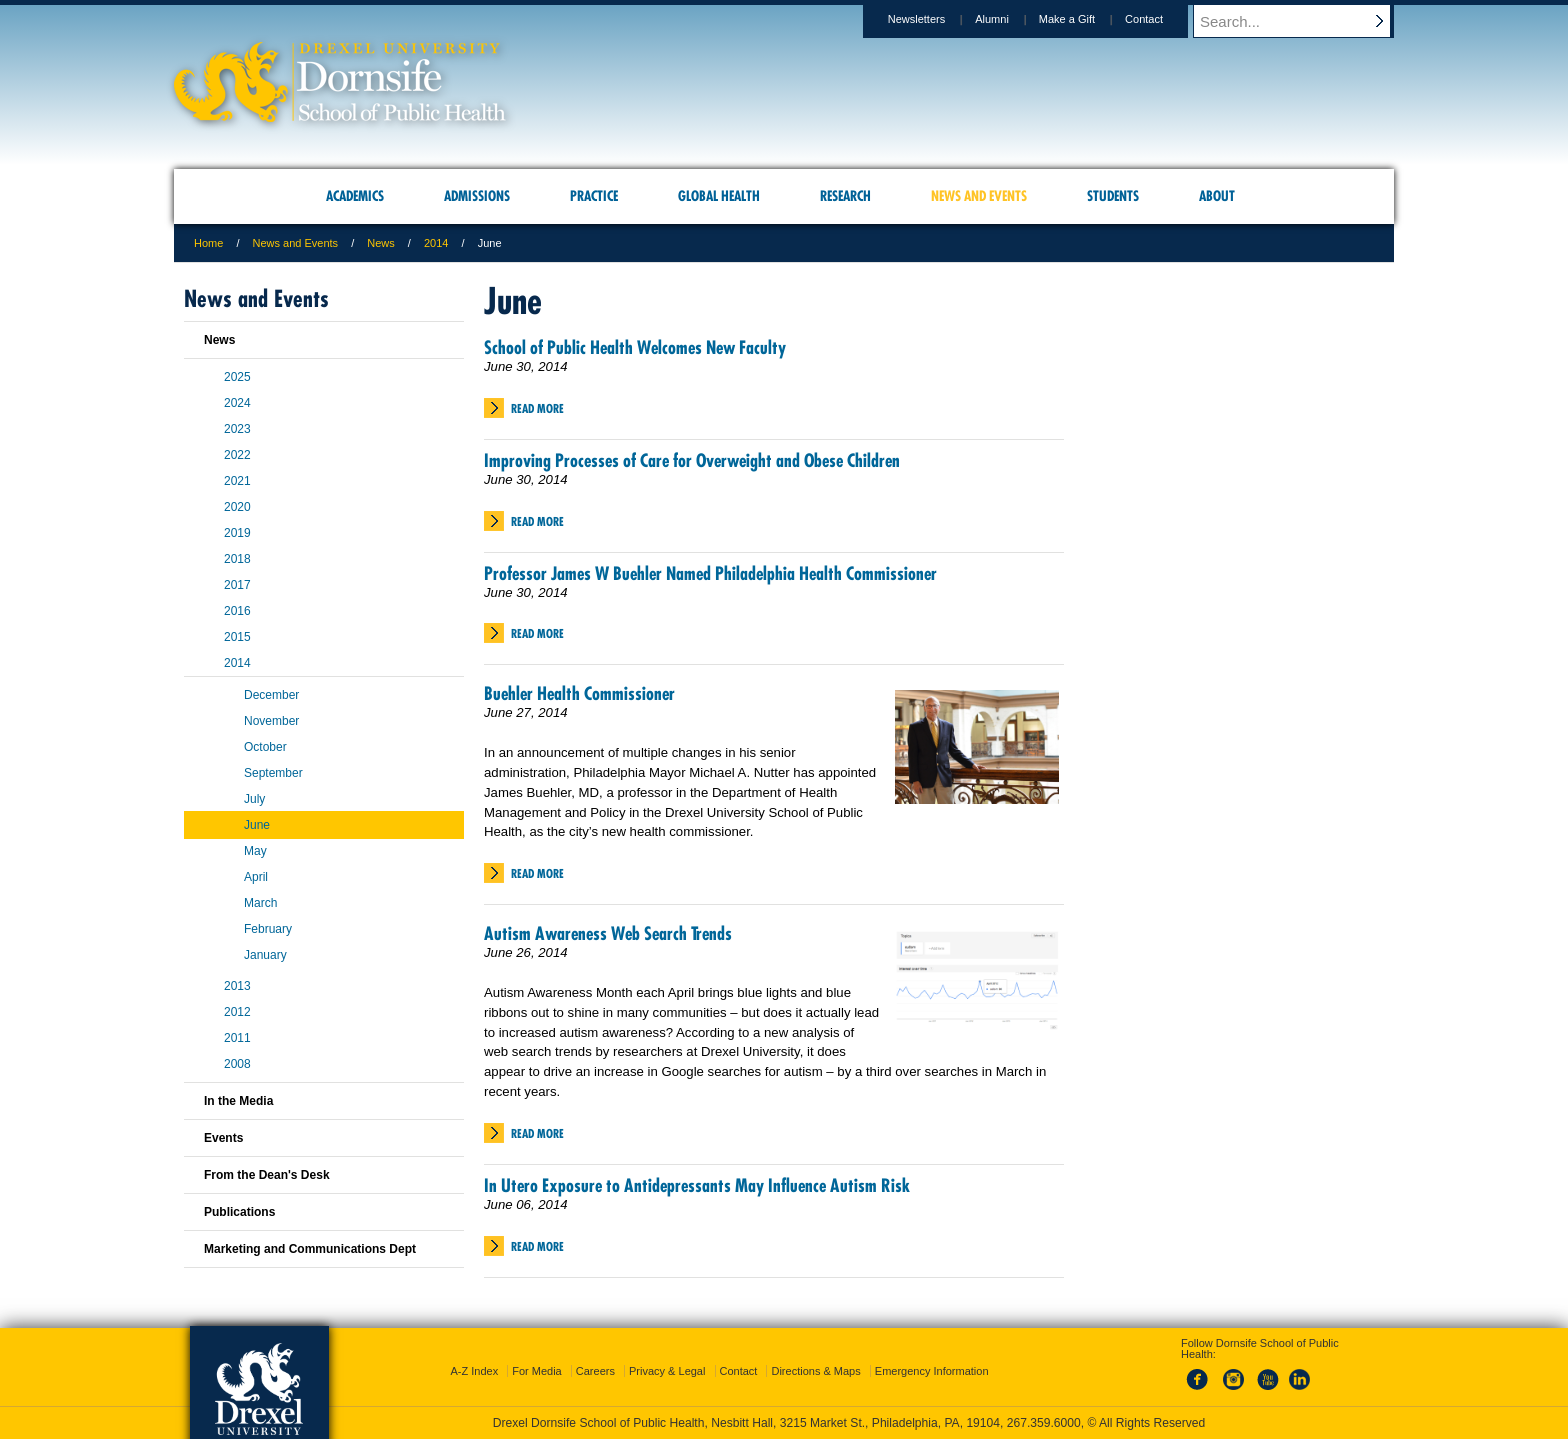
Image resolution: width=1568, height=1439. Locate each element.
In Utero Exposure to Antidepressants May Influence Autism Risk (697, 1185)
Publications (239, 1212)
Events (223, 1138)
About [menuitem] (1217, 196)
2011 (237, 1038)
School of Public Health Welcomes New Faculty (635, 347)
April (256, 877)
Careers (595, 1371)
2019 (237, 533)
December (271, 695)
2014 (436, 243)
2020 (237, 507)
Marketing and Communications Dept (310, 1249)
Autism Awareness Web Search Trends (608, 933)
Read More (537, 408)
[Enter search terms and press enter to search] (1303, 21)
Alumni (1011, 19)
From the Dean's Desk (267, 1175)
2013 (237, 986)
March (260, 903)
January (265, 955)
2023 (237, 429)
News (381, 243)
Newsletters (935, 19)
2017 (237, 585)
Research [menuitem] (845, 196)
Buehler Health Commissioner (579, 693)
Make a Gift (1086, 19)
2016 (237, 611)
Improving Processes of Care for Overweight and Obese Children (692, 460)
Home (208, 243)
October (265, 747)
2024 (237, 403)
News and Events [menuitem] (979, 196)
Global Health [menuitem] (719, 196)
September (273, 773)
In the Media (238, 1101)
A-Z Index (474, 1371)
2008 (237, 1064)
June (257, 825)
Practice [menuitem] (594, 196)
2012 (237, 1012)
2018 (237, 559)
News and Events (296, 243)
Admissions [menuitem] (477, 196)
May (255, 851)
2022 (237, 455)
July (254, 799)
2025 (237, 377)
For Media (537, 1371)
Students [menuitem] (1113, 196)
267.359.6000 (1044, 1423)
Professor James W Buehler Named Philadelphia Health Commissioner (710, 573)
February (268, 929)
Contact (1163, 19)
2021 (237, 481)
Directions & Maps (815, 1371)
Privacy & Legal (667, 1371)
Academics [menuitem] (355, 196)
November (271, 721)
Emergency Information (932, 1371)
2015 (237, 637)
